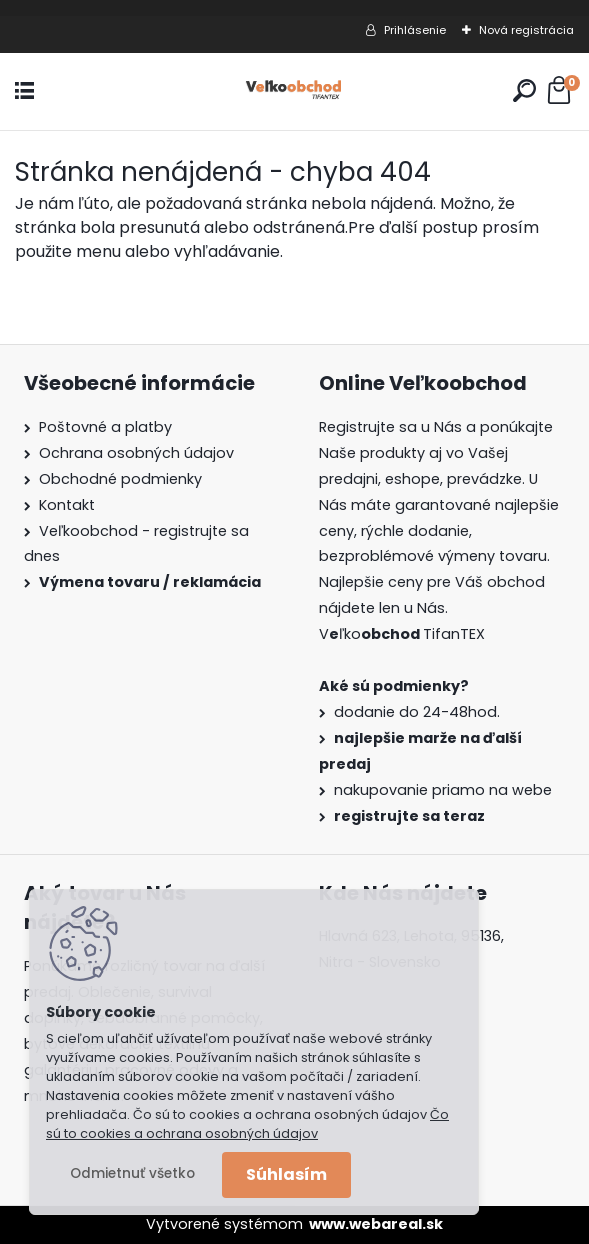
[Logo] (295, 91)
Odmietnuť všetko (132, 1173)
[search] (524, 90)
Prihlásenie (415, 30)
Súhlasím (286, 1174)
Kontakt (67, 505)
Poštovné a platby (105, 427)
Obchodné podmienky (120, 479)
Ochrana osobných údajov (136, 453)
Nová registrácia (526, 30)
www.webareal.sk (376, 1224)
